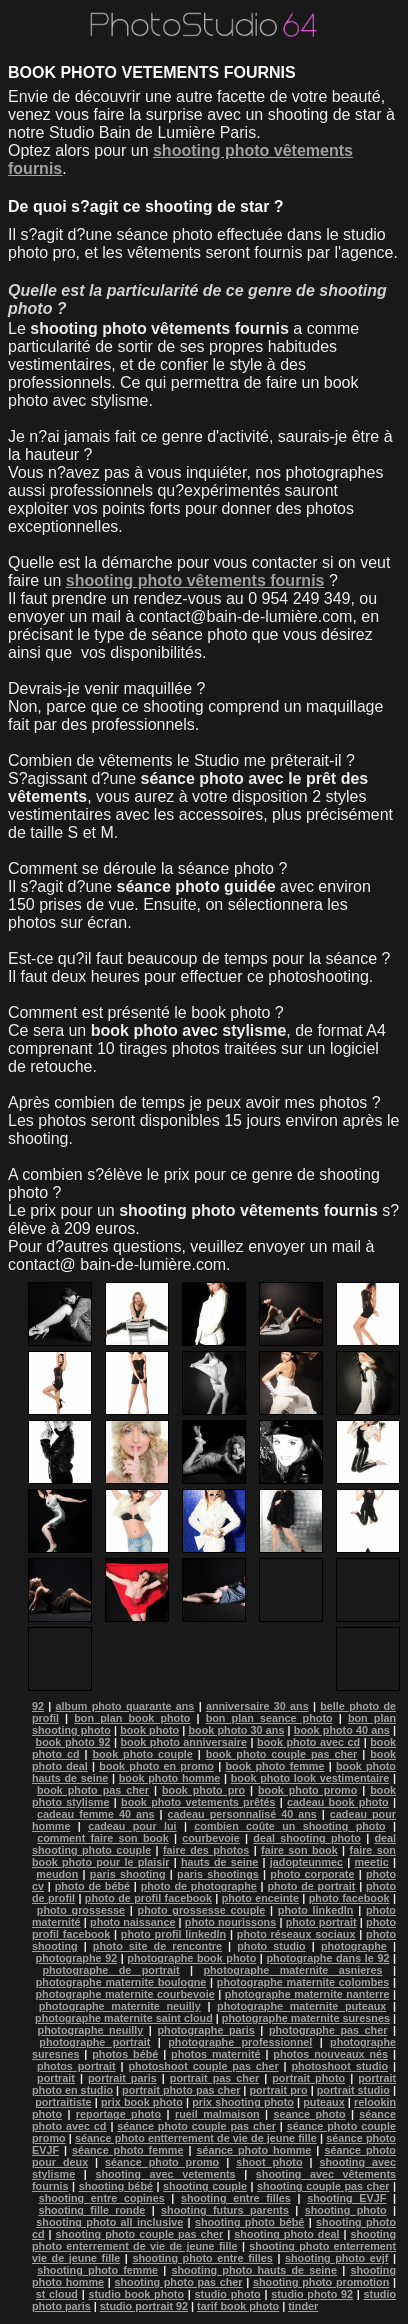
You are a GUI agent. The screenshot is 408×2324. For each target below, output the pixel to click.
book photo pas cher (93, 1790)
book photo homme (170, 1778)
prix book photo (142, 2102)
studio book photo (136, 2294)
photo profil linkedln (173, 1934)
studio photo (228, 2294)
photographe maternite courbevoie (125, 1994)
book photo (149, 1730)
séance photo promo (162, 2162)
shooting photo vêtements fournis (195, 580)
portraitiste (63, 2102)
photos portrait (76, 2066)
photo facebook (349, 1898)
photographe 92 (77, 1958)
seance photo (309, 2114)
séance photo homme (253, 2150)
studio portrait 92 (144, 2306)
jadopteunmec (306, 1862)
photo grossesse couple (202, 1910)
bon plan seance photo (269, 1718)
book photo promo (307, 1790)
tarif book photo (238, 2306)
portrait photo (308, 2078)
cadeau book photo (338, 1802)
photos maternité (215, 2054)
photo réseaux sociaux (296, 1934)
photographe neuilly (91, 2030)
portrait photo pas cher (181, 2090)
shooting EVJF (346, 2198)
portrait (56, 2078)
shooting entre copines (102, 2198)
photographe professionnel (240, 2042)
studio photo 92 (312, 2294)
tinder (303, 2306)
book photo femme (274, 1766)
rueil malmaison (217, 2114)
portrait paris (122, 2078)
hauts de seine (219, 1862)
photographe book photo (191, 1958)
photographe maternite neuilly (120, 2006)
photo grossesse (81, 1910)
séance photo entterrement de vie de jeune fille (196, 2138)
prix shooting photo (243, 2102)
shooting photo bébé (249, 2222)
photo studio (271, 1946)
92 (38, 1706)
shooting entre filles (236, 2198)
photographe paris (205, 2030)
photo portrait (321, 1922)
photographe (354, 1946)
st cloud (57, 2294)
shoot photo (269, 2162)
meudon (57, 1874)
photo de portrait (311, 1886)
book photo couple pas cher (282, 1754)
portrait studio (353, 2090)
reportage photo (118, 2114)
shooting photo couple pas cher (140, 2234)
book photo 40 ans (342, 1730)
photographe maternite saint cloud (124, 2018)
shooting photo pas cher (179, 2282)
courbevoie (211, 1838)
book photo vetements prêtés (198, 1802)
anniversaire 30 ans (257, 1706)
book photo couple (142, 1754)
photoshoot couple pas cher (203, 2066)
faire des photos (206, 1850)
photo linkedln (316, 1910)
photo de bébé (92, 1886)
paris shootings (218, 1874)
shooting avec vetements (165, 2174)
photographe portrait (94, 2042)
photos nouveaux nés (330, 2054)
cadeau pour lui (132, 1826)
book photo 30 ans (236, 1730)
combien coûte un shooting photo (289, 1826)
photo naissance (132, 1922)
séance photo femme (127, 2150)
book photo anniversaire (184, 1742)
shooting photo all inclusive (109, 2222)
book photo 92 (73, 1742)
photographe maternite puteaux (301, 2006)
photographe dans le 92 (327, 1958)
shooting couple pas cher (323, 2186)
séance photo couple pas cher (196, 2126)
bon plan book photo (132, 1718)
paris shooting (128, 1874)
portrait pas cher (214, 2078)
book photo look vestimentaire (310, 1778)
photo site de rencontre (157, 1946)
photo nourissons (230, 1922)
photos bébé (125, 2054)
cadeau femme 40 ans (96, 1814)
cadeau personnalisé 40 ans (242, 1814)
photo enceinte (260, 1898)
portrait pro (278, 2090)
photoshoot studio (339, 2066)
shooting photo (346, 2210)
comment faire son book (102, 1838)
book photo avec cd (308, 1742)
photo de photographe (199, 1886)
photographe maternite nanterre (307, 1994)
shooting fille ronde (91, 2210)
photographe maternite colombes (303, 1982)
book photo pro (203, 1790)
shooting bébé (116, 2186)
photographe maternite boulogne (121, 1982)
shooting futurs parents (225, 2210)
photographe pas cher (328, 2030)
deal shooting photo (307, 1838)
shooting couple (205, 2186)
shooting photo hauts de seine (254, 2270)
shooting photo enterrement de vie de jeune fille (214, 2240)
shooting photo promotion (321, 2282)
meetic (372, 1862)
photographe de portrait (110, 1970)
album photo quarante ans (125, 1706)
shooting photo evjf (336, 2258)
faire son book (299, 1850)
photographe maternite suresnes (306, 2018)
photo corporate (312, 1874)
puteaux (323, 2102)
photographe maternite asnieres (292, 1970)
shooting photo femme (97, 2270)
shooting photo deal (286, 2234)
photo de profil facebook (148, 1898)
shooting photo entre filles (202, 2258)
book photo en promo (156, 1766)
